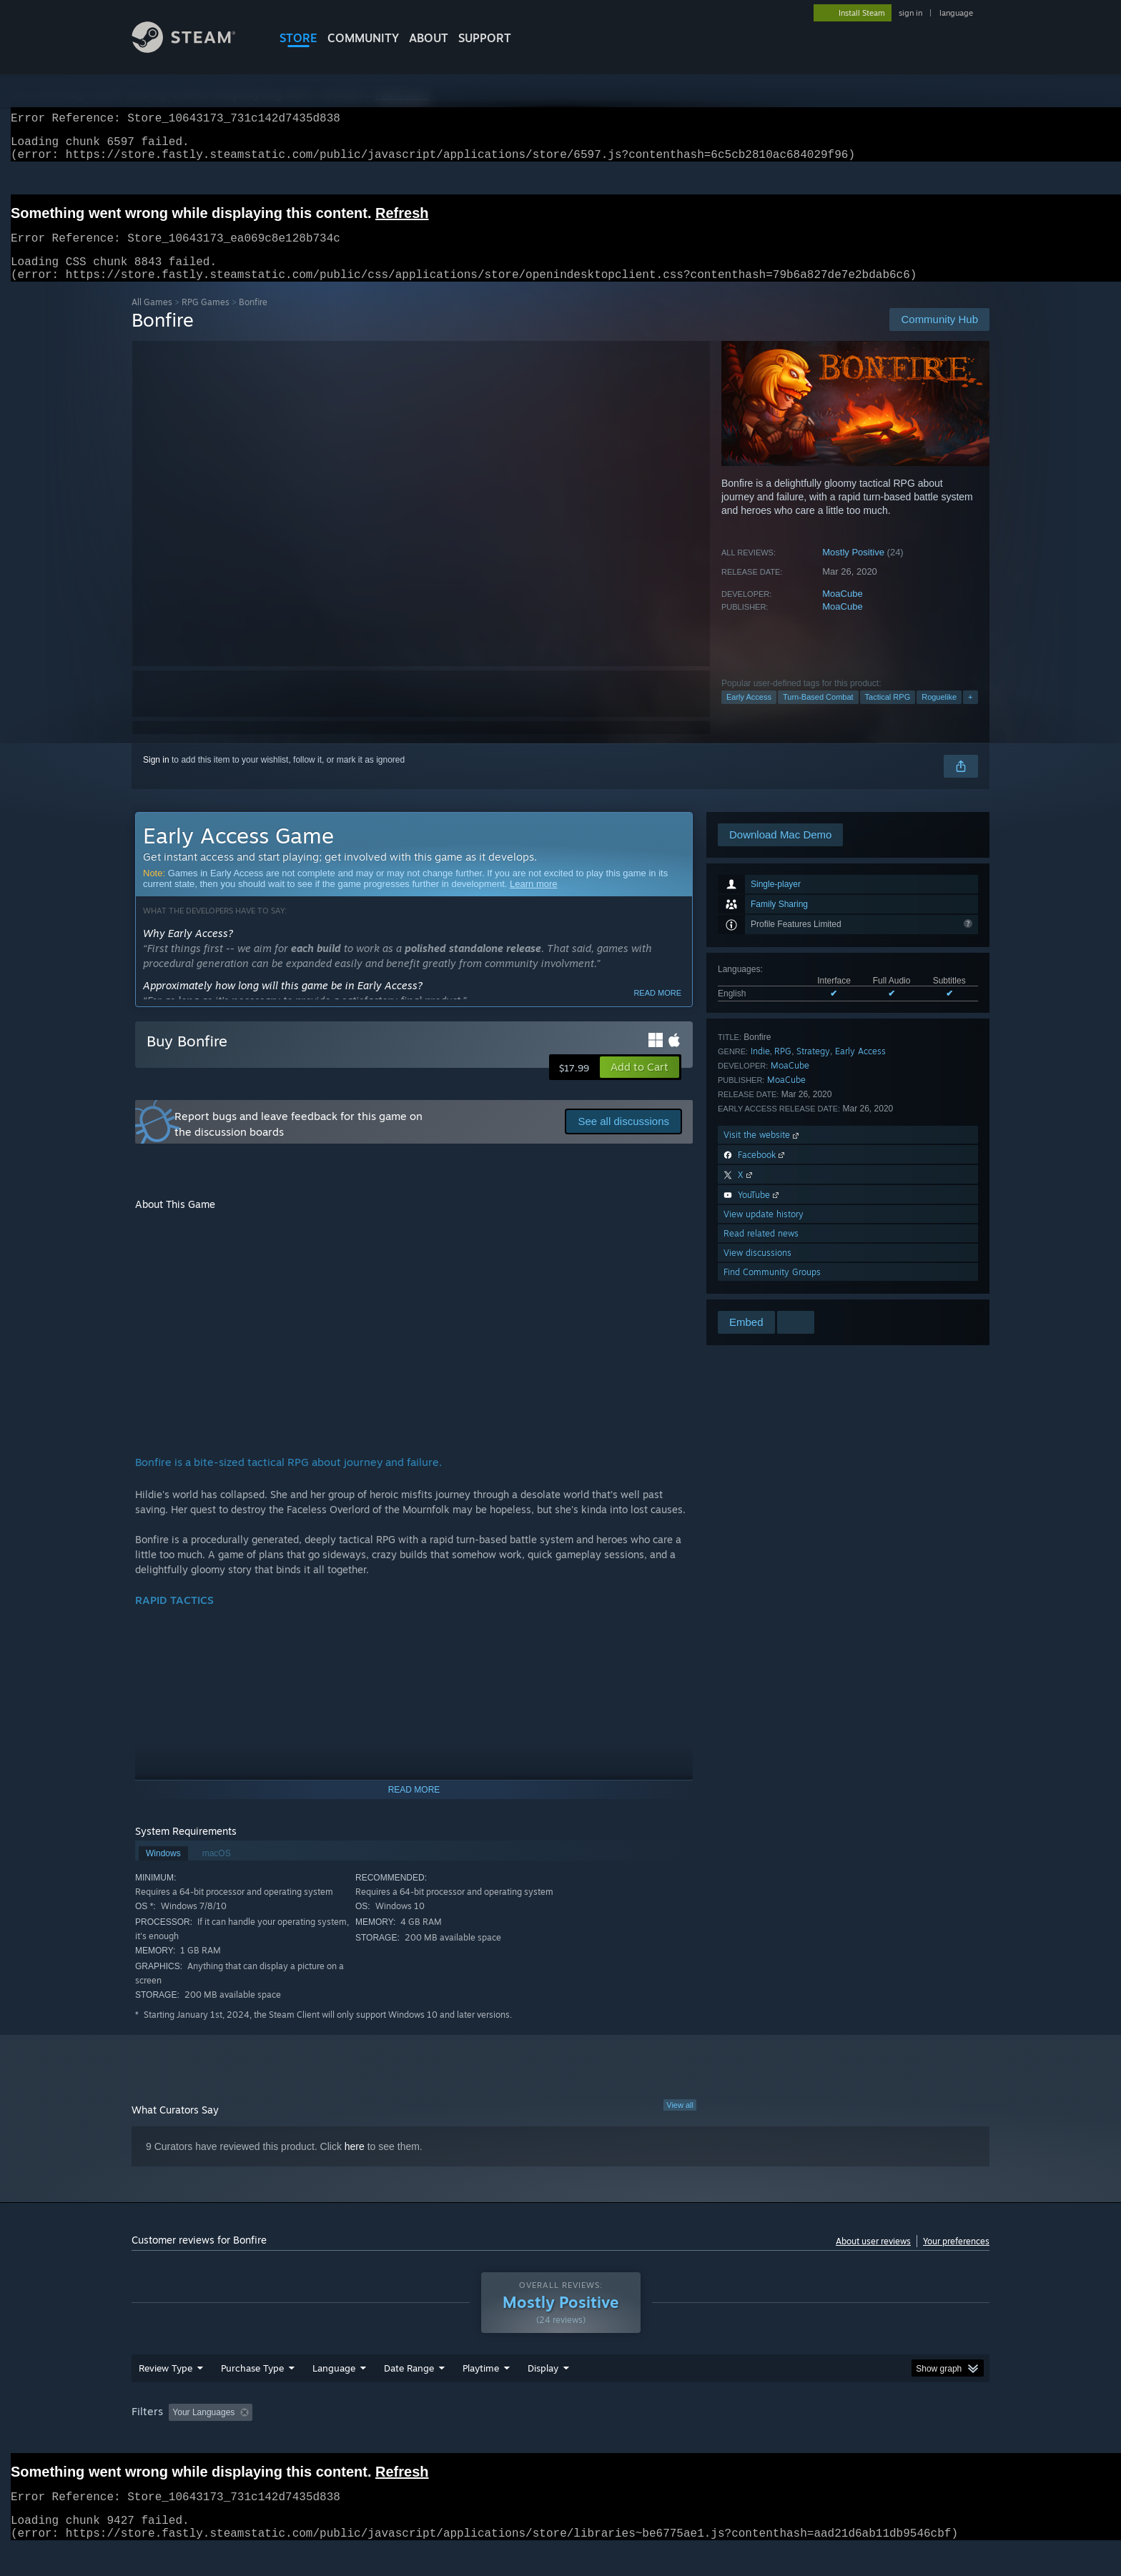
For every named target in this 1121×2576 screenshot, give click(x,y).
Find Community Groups (772, 1289)
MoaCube (842, 610)
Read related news (761, 1250)
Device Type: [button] (864, 2439)
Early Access (748, 714)
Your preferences (956, 2258)
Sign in (156, 777)
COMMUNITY (363, 38)
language (956, 13)
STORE (298, 38)
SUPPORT (484, 38)
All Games (152, 319)
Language (333, 2395)
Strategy (813, 1068)
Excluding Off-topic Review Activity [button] (348, 2439)
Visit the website (762, 1151)
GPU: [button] (802, 2439)
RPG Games (205, 319)
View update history (764, 1231)
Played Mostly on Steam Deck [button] (561, 2439)
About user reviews (873, 2258)
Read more (657, 1010)
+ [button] (970, 714)
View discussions (757, 1269)
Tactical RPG (888, 714)
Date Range (409, 2395)
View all (679, 2122)
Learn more (533, 901)
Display (543, 2395)
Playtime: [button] (458, 2439)
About (428, 38)
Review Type (165, 2395)
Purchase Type (252, 2395)
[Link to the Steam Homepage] (194, 49)
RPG (782, 1068)
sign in (910, 13)
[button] (639, 1084)
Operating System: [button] (681, 2439)
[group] (560, 2440)
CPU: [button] (754, 2439)
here (355, 2163)
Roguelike (939, 714)
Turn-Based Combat (818, 714)
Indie (760, 1068)
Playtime (481, 2395)
